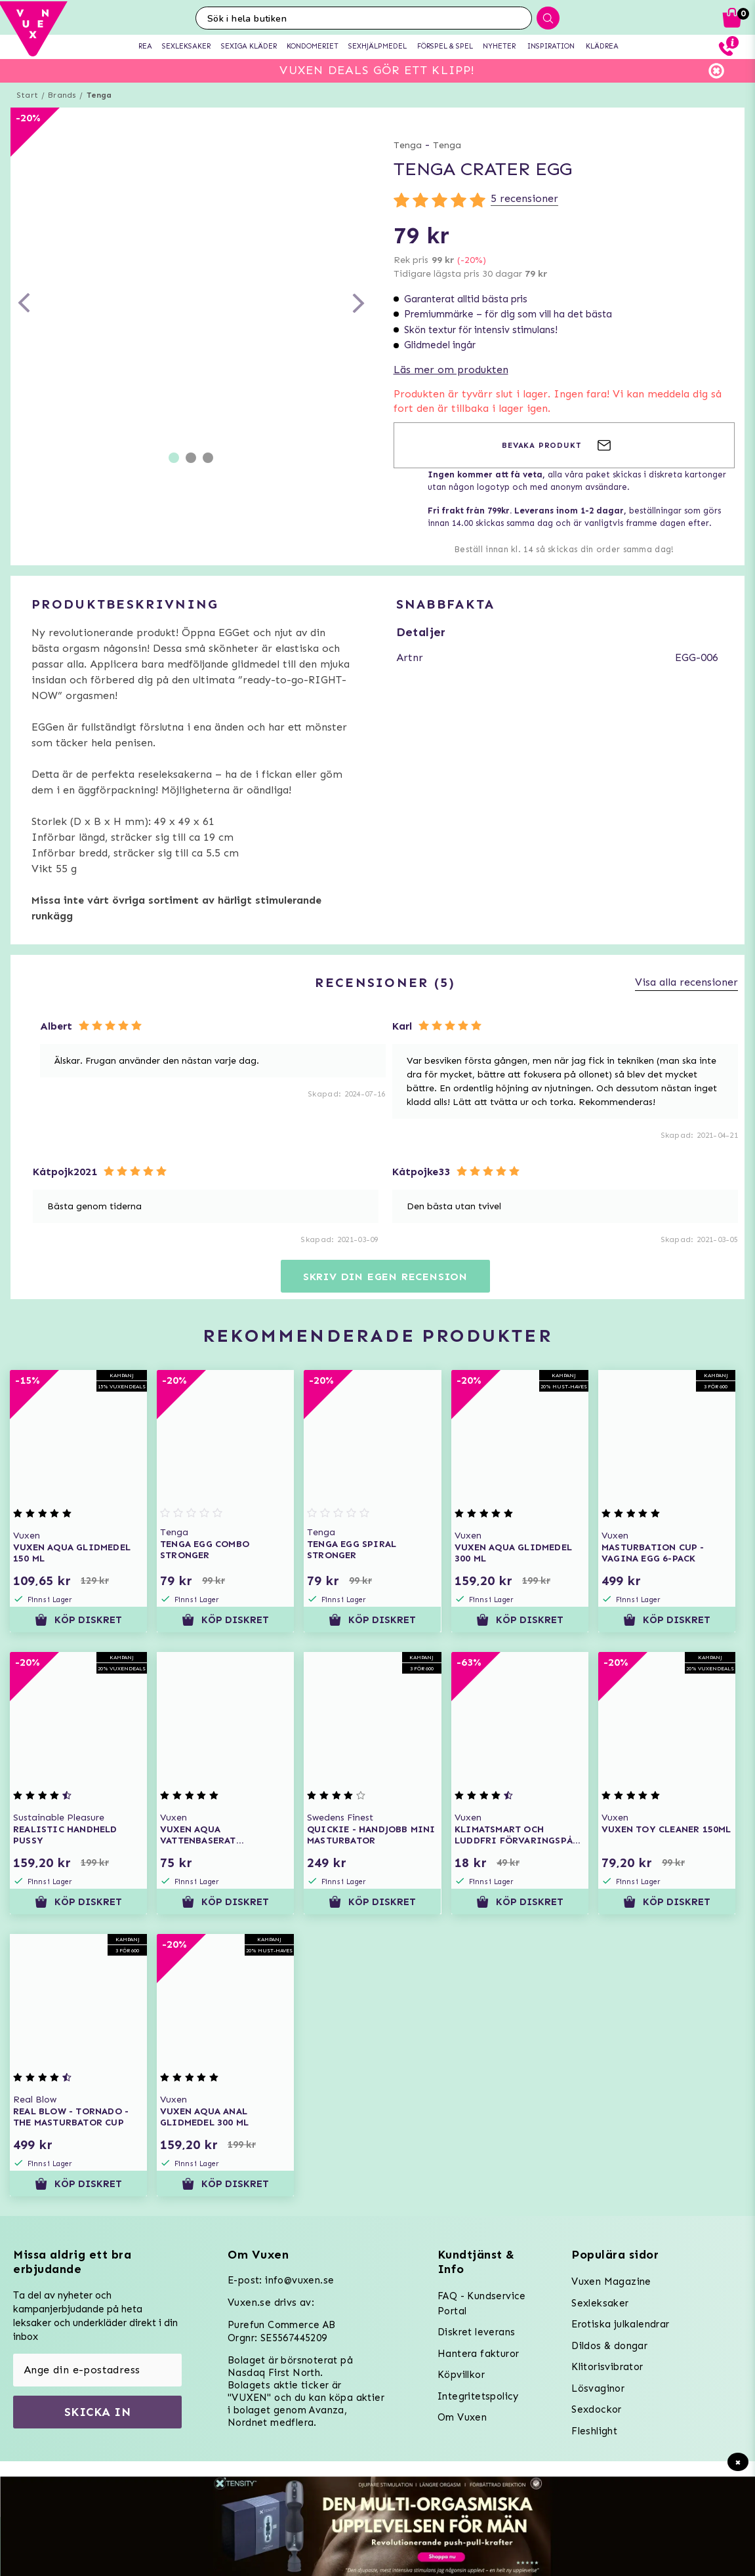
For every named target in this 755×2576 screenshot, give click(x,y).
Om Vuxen (462, 2417)
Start (27, 95)
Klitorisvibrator (607, 2367)
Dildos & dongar (609, 2346)
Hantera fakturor (478, 2354)
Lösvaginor (597, 2388)
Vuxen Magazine (611, 2281)
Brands (62, 95)
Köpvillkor (461, 2375)
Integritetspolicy (478, 2396)
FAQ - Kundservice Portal (482, 2303)
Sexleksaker (599, 2303)
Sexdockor (596, 2409)
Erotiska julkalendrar (620, 2324)
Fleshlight (594, 2431)
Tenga (99, 95)
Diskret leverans (476, 2332)
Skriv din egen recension (385, 1276)
